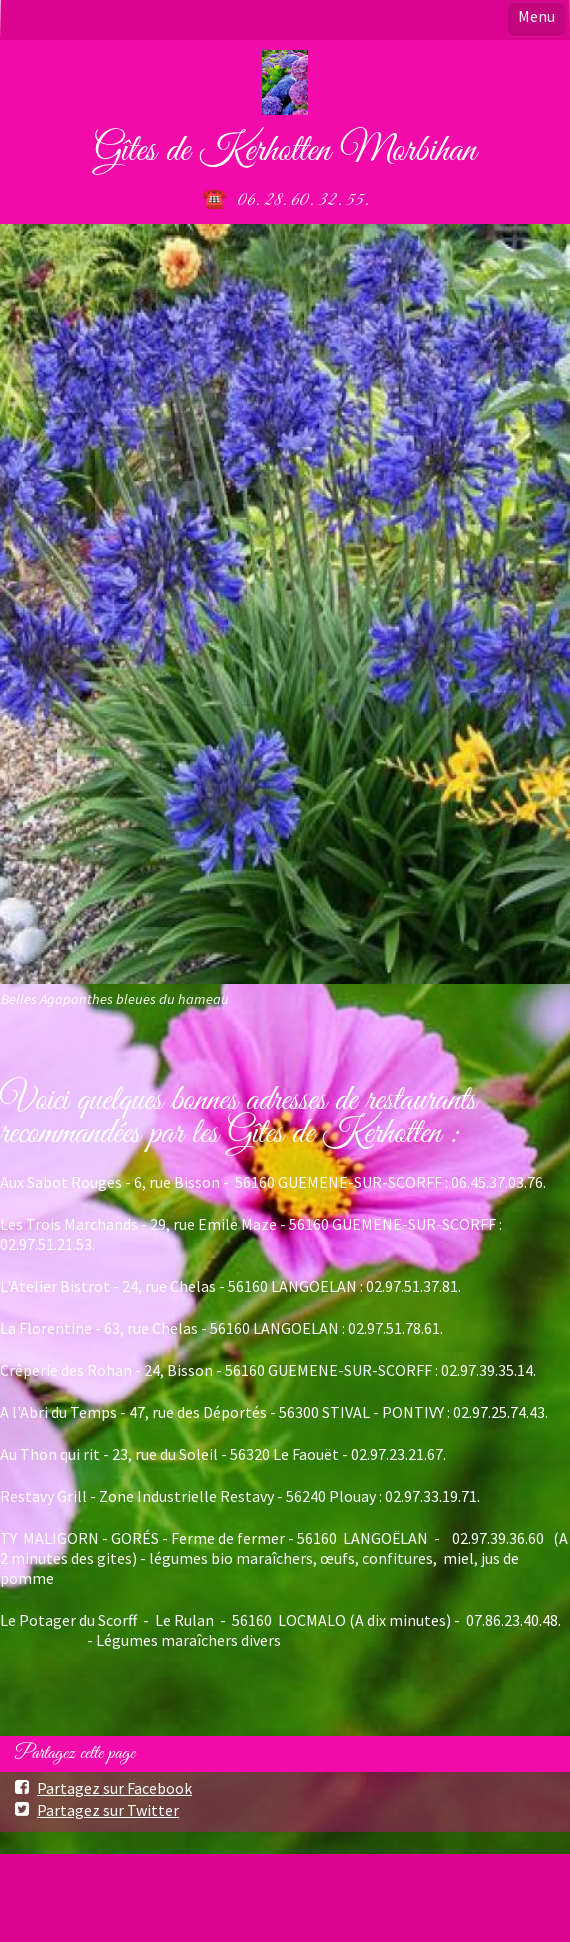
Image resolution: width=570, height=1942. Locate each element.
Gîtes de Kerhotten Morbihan (285, 151)
